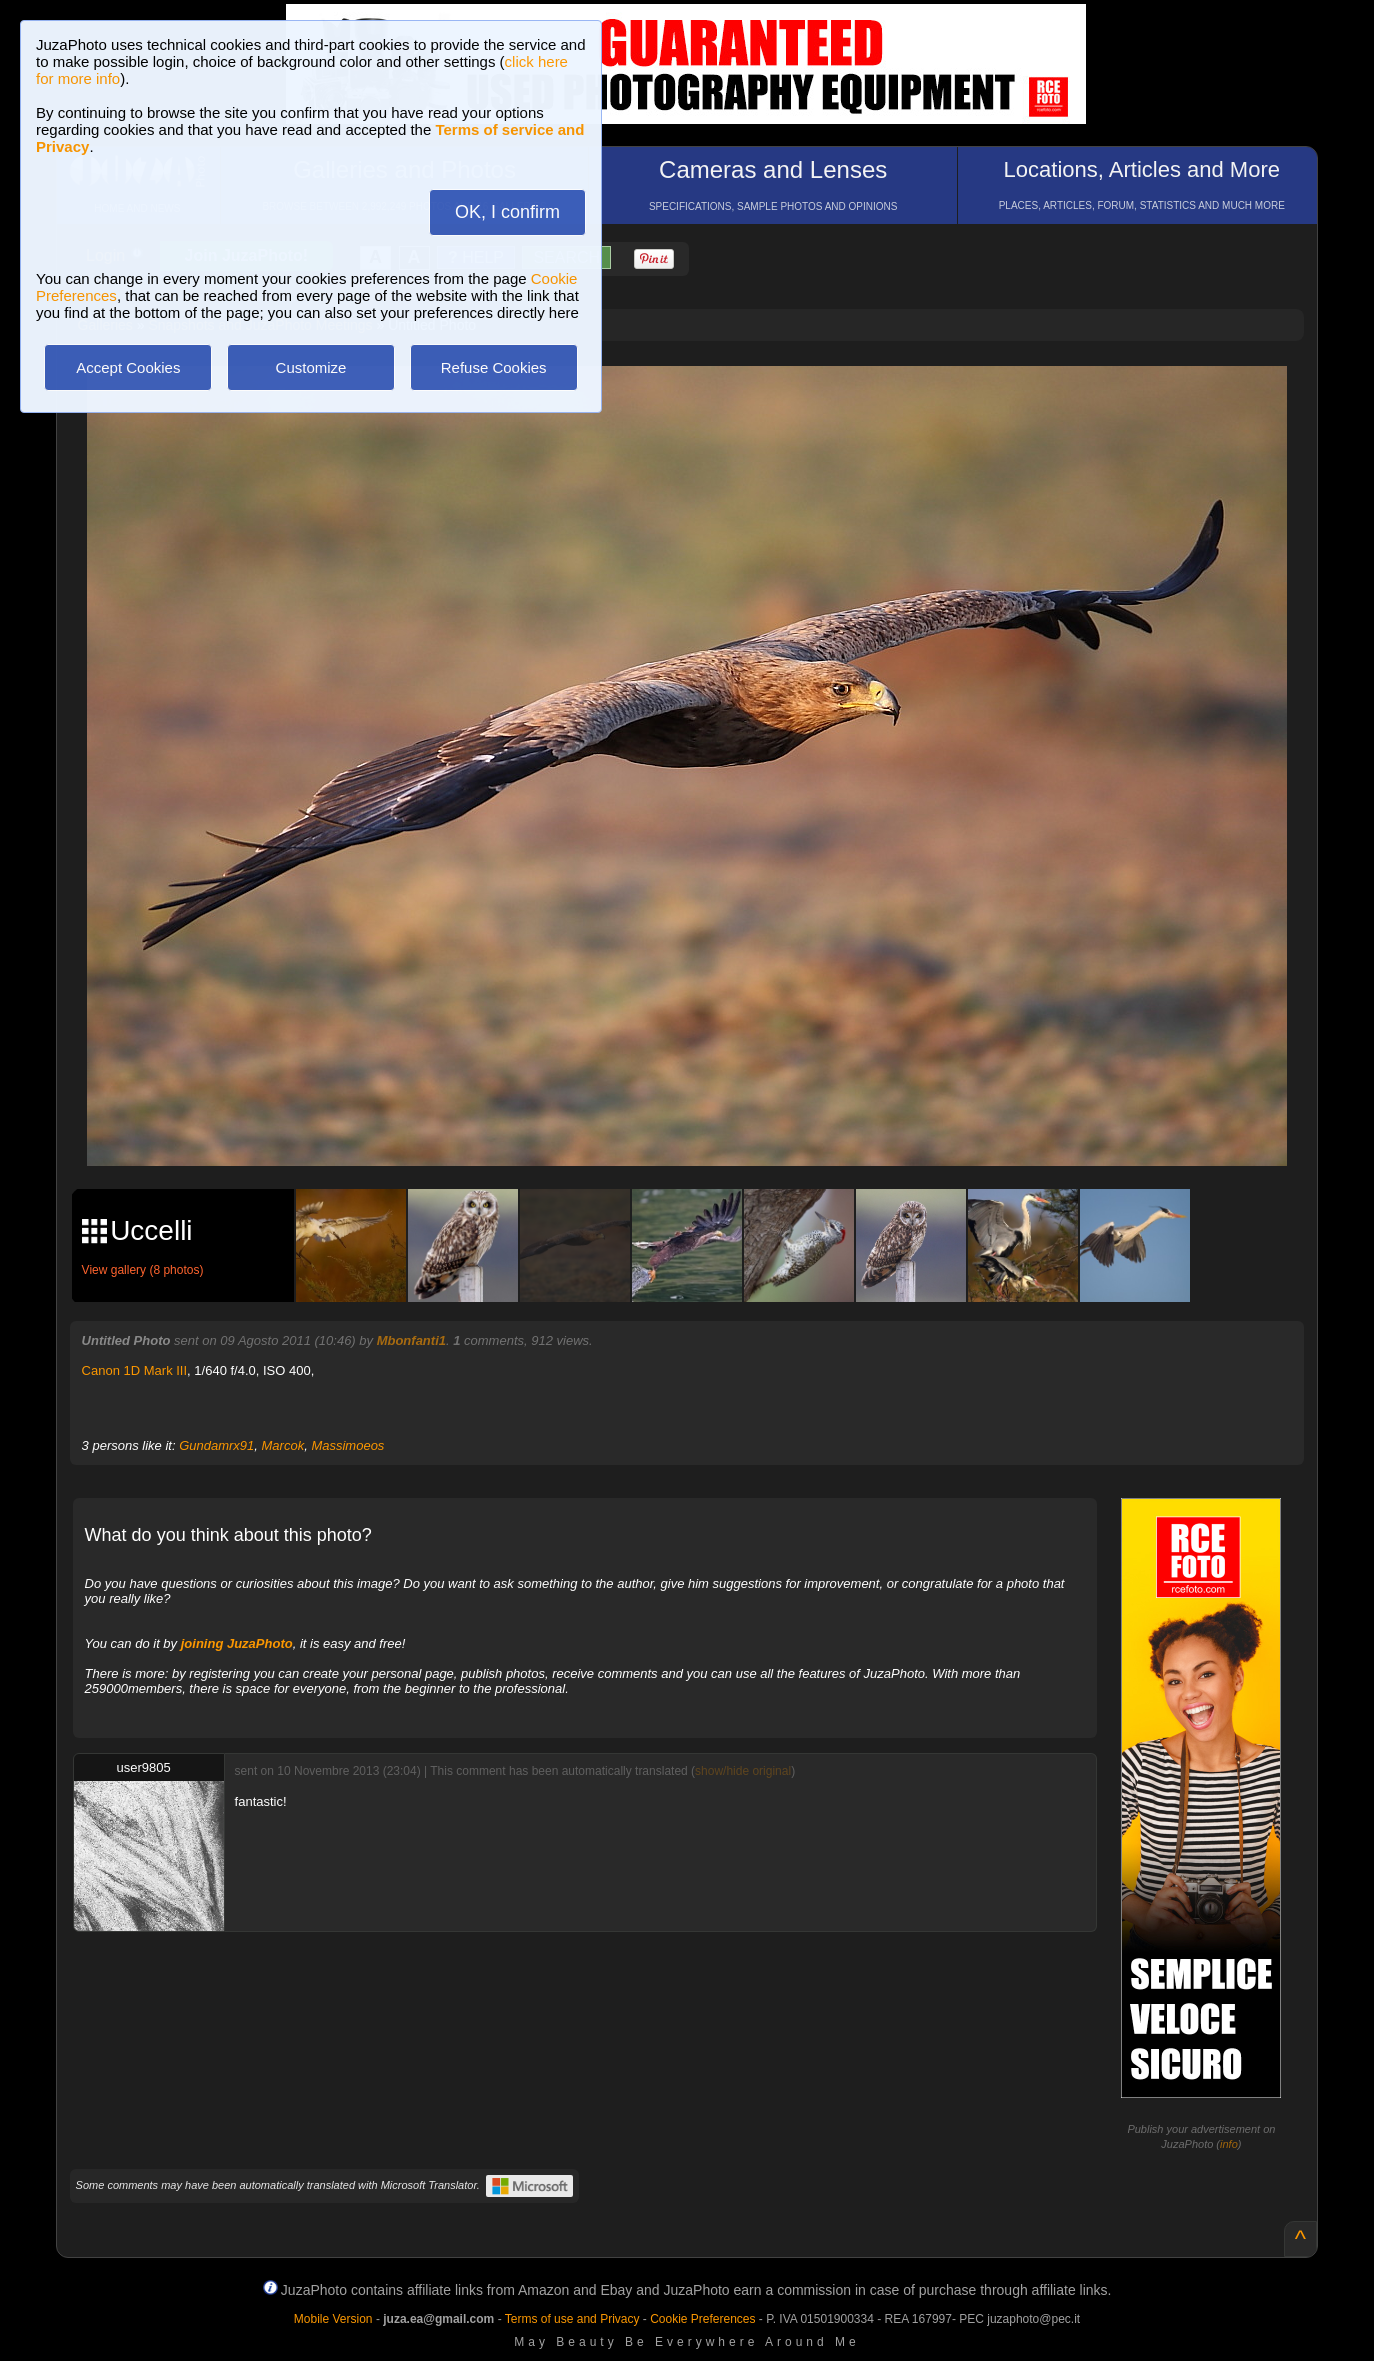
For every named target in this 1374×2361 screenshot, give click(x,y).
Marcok (283, 1445)
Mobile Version (333, 2319)
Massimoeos (347, 1445)
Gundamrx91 (216, 1445)
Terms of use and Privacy (572, 2319)
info (1229, 2144)
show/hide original (743, 1771)
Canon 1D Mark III (135, 1370)
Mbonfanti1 (411, 1340)
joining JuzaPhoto (237, 1643)
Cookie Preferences (702, 2319)
